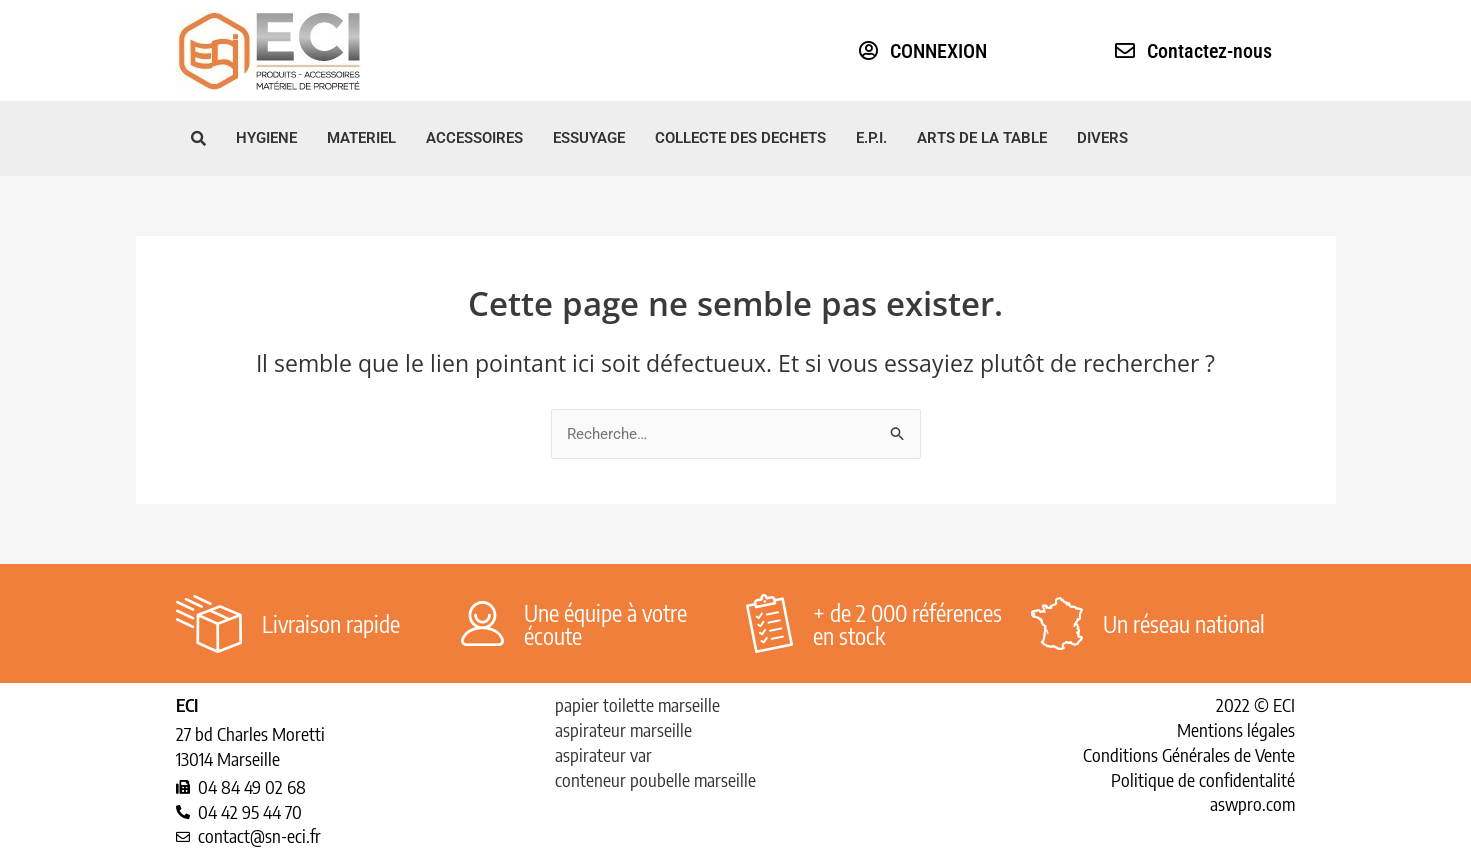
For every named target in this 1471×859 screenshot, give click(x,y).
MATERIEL (361, 138)
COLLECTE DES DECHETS (740, 138)
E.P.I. (871, 138)
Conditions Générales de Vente (1189, 754)
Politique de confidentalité (1203, 779)
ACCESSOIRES (474, 138)
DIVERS (1102, 138)
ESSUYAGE (589, 138)
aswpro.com (1252, 803)
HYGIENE (266, 138)
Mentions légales (1236, 729)
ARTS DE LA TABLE (982, 138)
